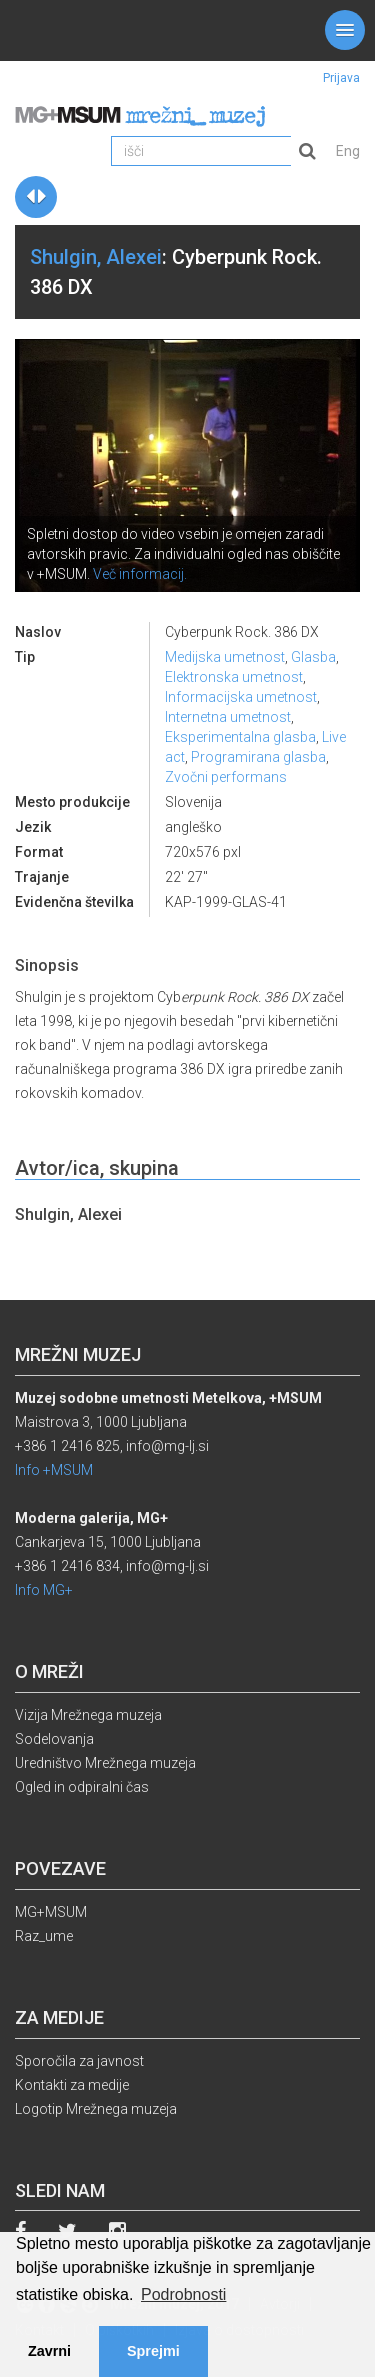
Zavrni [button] (49, 2351)
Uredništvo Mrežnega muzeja (105, 1763)
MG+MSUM (51, 1912)
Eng (348, 151)
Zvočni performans (226, 777)
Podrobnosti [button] (183, 2294)
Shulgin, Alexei (96, 257)
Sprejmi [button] (153, 2351)
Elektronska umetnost (234, 677)
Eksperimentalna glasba (240, 737)
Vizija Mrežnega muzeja (88, 1715)
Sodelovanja (54, 1739)
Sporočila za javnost (79, 2061)
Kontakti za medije (72, 2085)
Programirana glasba (258, 757)
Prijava (341, 78)
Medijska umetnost (225, 657)
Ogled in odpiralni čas (82, 1787)
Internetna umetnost (228, 717)
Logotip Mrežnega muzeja (96, 2109)
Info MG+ (44, 1590)
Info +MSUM (54, 1470)
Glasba (313, 657)
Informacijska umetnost (241, 697)
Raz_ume (44, 1936)
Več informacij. (140, 574)
